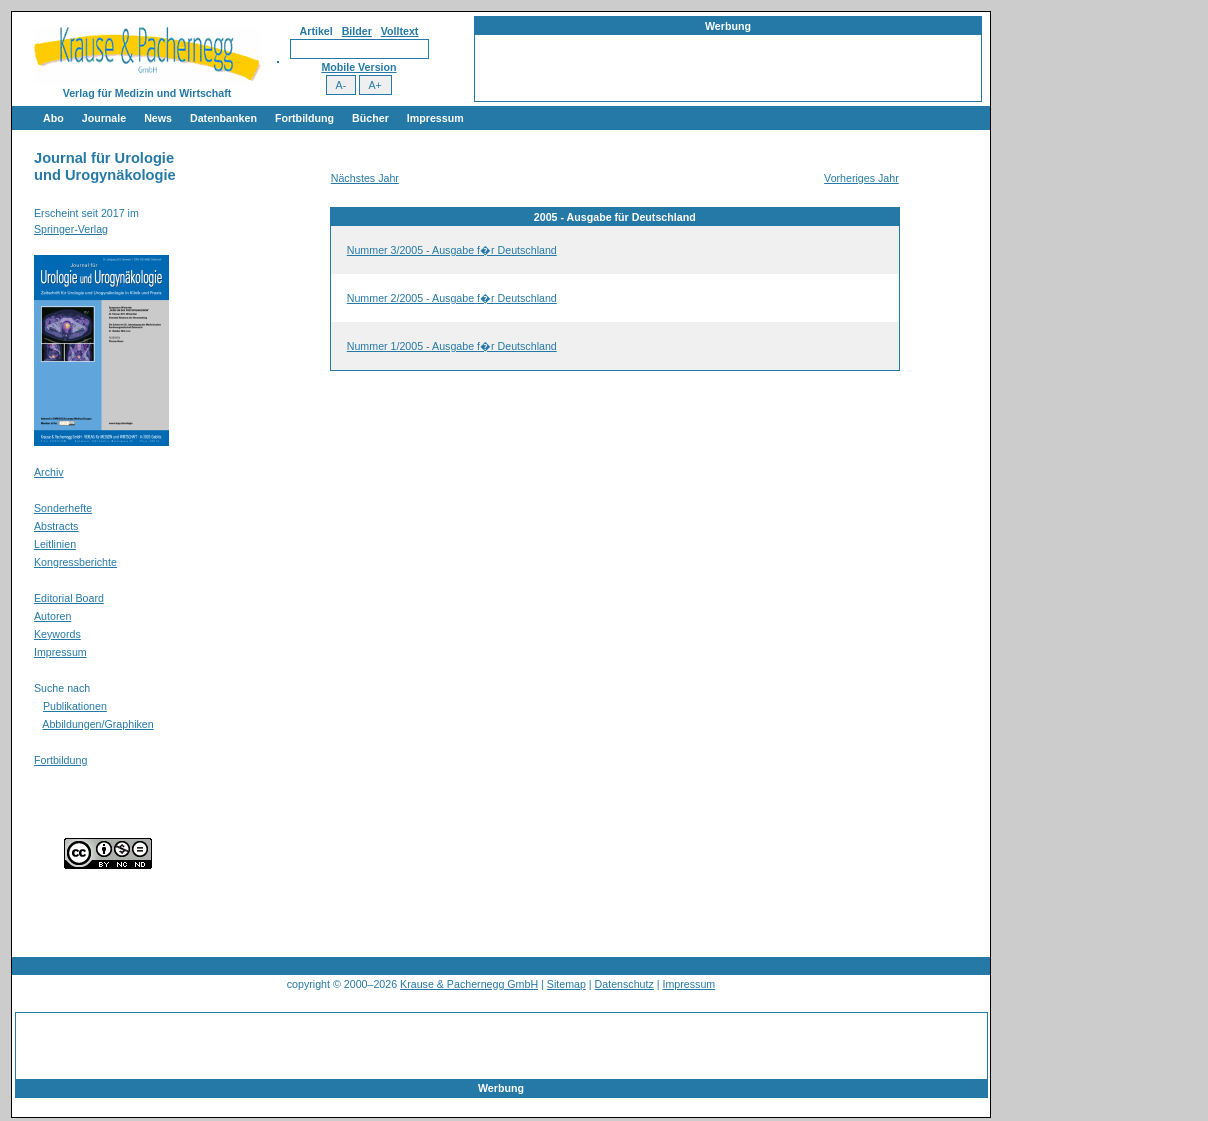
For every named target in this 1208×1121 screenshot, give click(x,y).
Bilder (357, 31)
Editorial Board (69, 598)
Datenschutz (624, 984)
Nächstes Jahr (365, 178)
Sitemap (566, 984)
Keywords (57, 634)
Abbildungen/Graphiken (97, 724)
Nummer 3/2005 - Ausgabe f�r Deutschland (452, 250)
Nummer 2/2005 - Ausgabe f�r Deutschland (452, 298)
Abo (53, 118)
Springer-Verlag (71, 229)
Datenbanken (223, 118)
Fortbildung (304, 118)
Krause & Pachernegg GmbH (469, 984)
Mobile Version (358, 67)
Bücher (370, 118)
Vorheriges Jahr (861, 178)
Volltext (400, 31)
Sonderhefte (63, 508)
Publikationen (75, 706)
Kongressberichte (75, 562)
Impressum (435, 118)
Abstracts (56, 526)
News (158, 118)
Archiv (49, 472)
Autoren (52, 616)
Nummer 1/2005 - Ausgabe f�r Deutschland (452, 346)
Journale (104, 118)
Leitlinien (55, 544)
